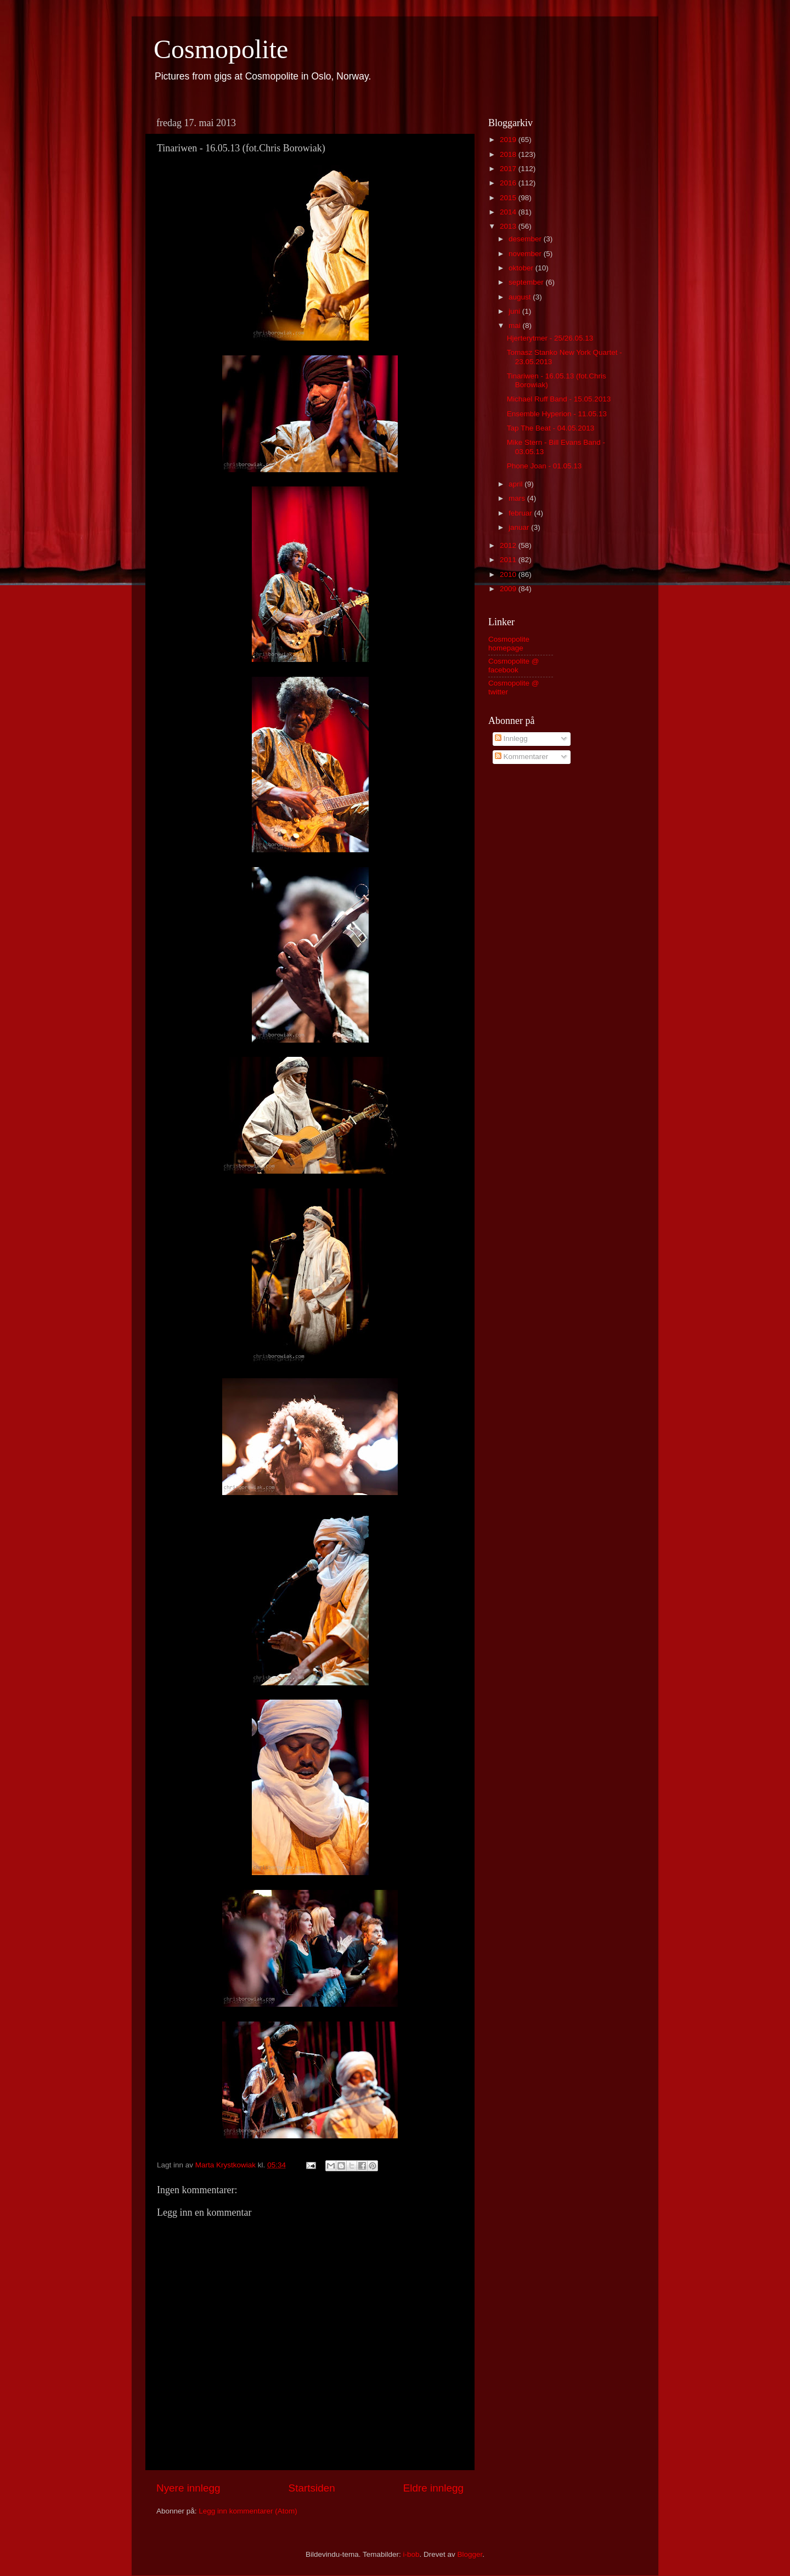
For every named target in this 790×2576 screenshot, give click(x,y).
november (526, 254)
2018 (509, 154)
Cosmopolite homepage (508, 643)
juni (515, 311)
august (521, 297)
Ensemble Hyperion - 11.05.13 (557, 414)
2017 (509, 169)
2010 (509, 574)
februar (521, 513)
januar (520, 527)
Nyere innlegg (188, 2488)
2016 (509, 183)
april (516, 484)
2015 (509, 198)
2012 (509, 545)
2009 (509, 589)
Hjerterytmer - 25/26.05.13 (550, 338)
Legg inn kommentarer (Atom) (248, 2511)
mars (518, 498)
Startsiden (312, 2488)
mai (516, 325)
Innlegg (511, 738)
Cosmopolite (221, 49)
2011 (509, 560)
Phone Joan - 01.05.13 (544, 466)
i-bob (411, 2554)
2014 (509, 212)
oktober (522, 268)
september (527, 282)
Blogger (470, 2554)
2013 (509, 226)
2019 (509, 139)
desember (526, 239)
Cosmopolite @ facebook (513, 665)
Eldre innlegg (433, 2488)
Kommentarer (522, 756)
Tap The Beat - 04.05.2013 (551, 428)
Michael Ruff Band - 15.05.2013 (559, 399)
